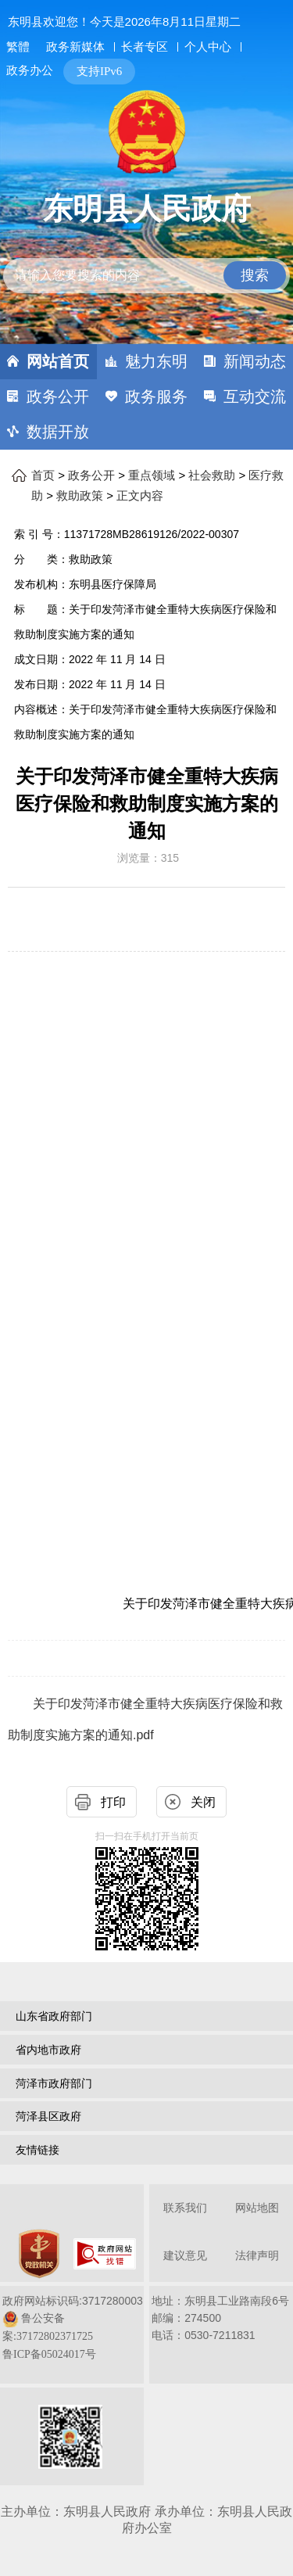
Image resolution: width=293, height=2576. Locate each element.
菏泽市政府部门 (54, 2083)
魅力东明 (156, 361)
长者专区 (144, 46)
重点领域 (151, 475)
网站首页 (58, 361)
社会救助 (211, 475)
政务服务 (156, 396)
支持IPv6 (99, 71)
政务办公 (29, 70)
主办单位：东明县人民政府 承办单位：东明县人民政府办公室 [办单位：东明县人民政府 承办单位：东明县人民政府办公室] (146, 2520)
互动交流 (254, 396)
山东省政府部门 (54, 2016)
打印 (113, 1802)
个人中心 (207, 46)
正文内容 (139, 496)
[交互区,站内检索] (147, 262)
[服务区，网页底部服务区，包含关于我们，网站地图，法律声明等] (146, 2336)
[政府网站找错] (104, 2253)
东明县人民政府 (147, 208)
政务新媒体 (75, 47)
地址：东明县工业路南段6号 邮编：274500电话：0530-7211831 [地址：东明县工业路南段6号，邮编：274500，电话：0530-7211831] (220, 2317)
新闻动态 (254, 361)
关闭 (203, 1802)
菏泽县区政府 (48, 2116)
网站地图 (257, 2208)
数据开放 (58, 431)
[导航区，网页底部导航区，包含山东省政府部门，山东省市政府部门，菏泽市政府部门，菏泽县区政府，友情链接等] (146, 2085)
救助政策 (79, 496)
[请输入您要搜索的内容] (147, 275)
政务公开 (58, 396)
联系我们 (185, 2208)
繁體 (18, 47)
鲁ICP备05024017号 (49, 2354)
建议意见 (185, 2256)
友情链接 (37, 2150)
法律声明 (257, 2256)
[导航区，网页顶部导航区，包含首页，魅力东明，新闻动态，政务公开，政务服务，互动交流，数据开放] (146, 397)
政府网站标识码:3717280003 (72, 2327)
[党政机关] (39, 2254)
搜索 (255, 275)
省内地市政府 (48, 2049)
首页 (43, 475)
